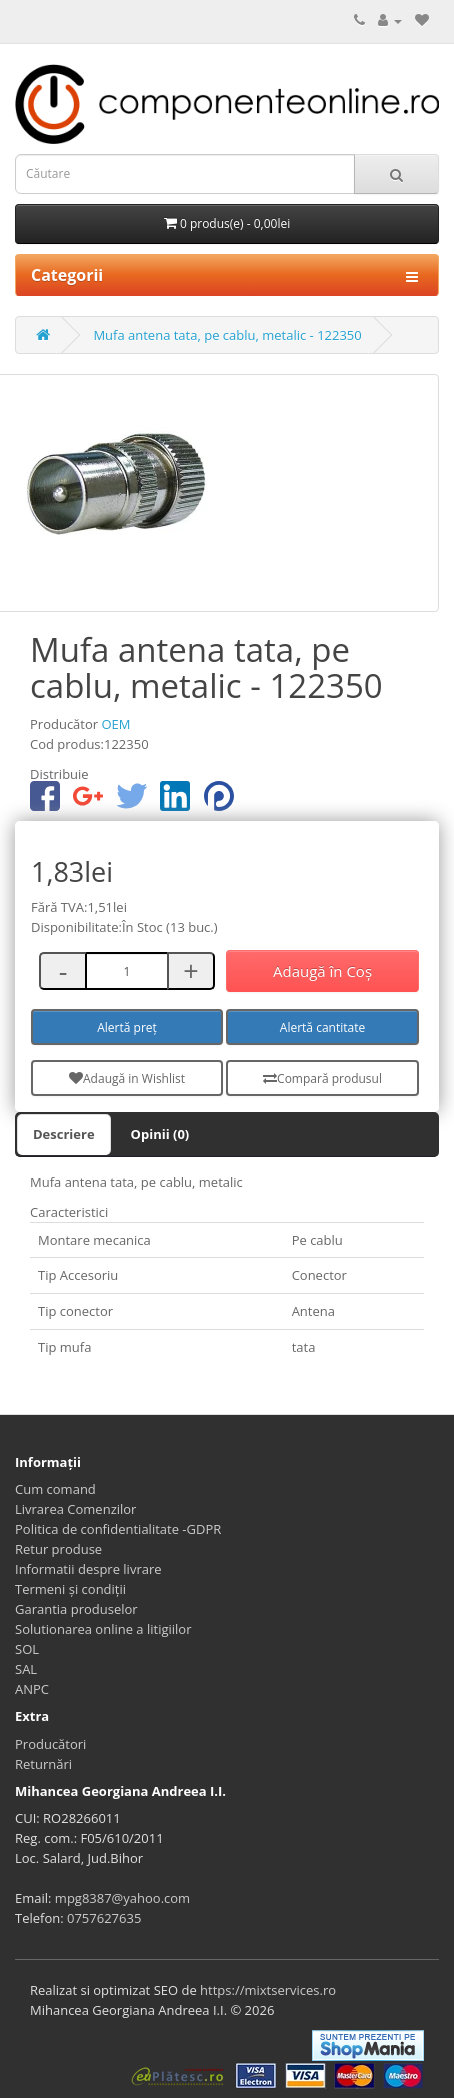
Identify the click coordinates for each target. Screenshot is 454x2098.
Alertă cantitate (322, 1027)
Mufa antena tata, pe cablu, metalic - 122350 (227, 335)
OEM (115, 724)
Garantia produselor (76, 1609)
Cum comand (55, 1489)
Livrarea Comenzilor (75, 1509)
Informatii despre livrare (88, 1569)
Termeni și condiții (70, 1589)
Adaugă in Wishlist (127, 1078)
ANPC (32, 1689)
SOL (27, 1649)
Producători (50, 1744)
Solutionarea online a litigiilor (103, 1629)
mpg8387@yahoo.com (122, 1898)
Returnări (43, 1764)
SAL (26, 1669)
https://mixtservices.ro (268, 1990)
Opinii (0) (160, 1134)
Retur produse (58, 1549)
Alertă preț (127, 1027)
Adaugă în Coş (322, 971)
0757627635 (104, 1918)
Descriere (64, 1134)
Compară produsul (322, 1078)
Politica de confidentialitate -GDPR (118, 1529)
